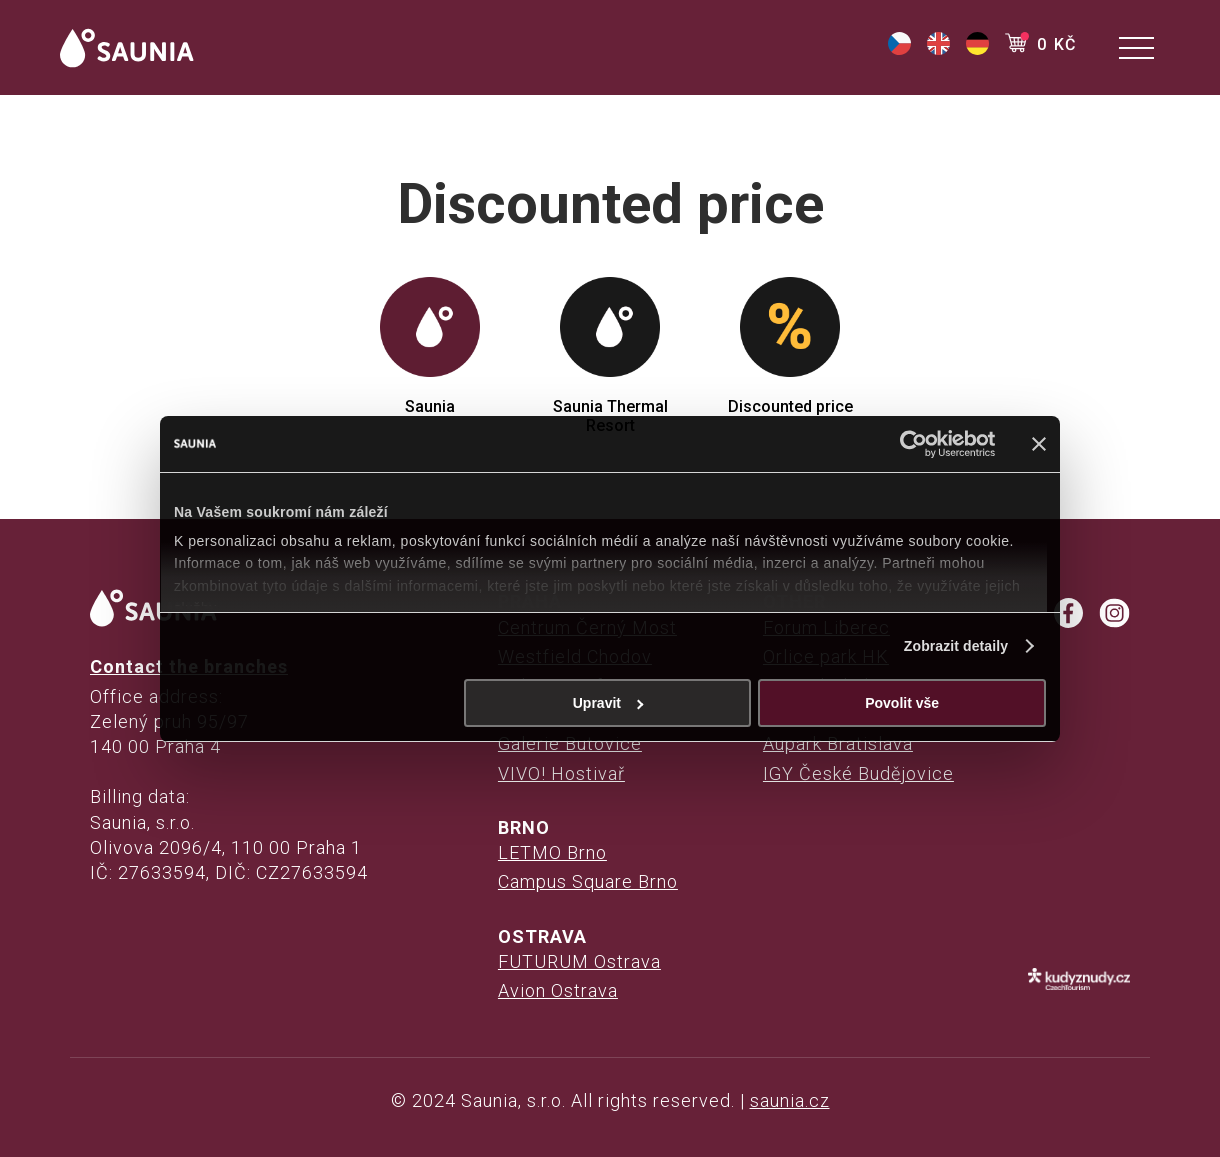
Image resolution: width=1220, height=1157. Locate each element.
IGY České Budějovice (858, 773)
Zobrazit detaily (956, 646)
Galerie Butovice (570, 743)
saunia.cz (790, 1100)
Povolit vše (902, 703)
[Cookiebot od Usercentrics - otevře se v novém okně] (907, 444)
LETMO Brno (552, 852)
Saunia (430, 346)
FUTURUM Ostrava (579, 961)
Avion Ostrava (558, 990)
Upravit (608, 703)
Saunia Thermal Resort (610, 356)
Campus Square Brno (588, 881)
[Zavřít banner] (1039, 444)
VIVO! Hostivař (561, 773)
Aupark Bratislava (838, 743)
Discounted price (790, 346)
